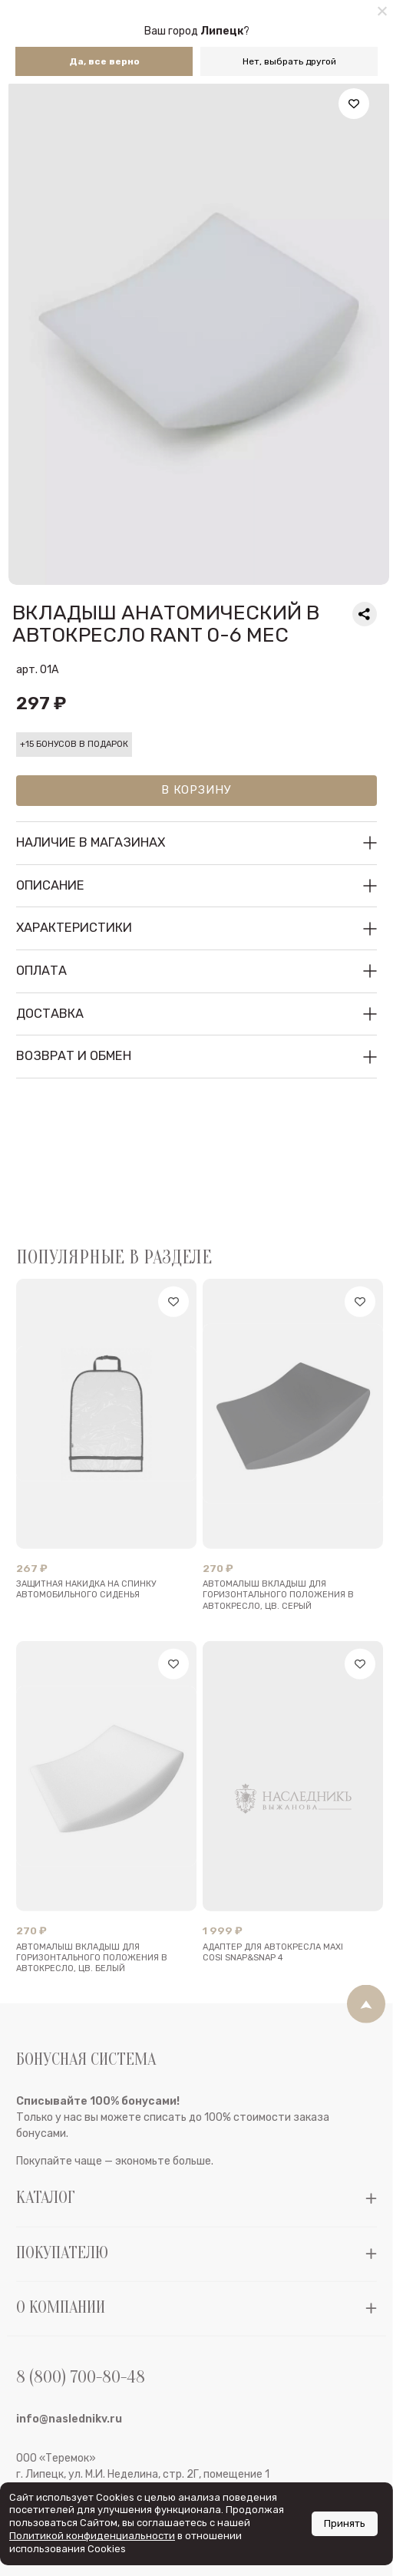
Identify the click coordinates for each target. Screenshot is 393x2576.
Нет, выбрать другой (289, 61)
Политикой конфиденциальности (92, 2535)
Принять (344, 2523)
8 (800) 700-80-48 (80, 2419)
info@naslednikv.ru (69, 2460)
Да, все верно (104, 61)
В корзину (196, 790)
